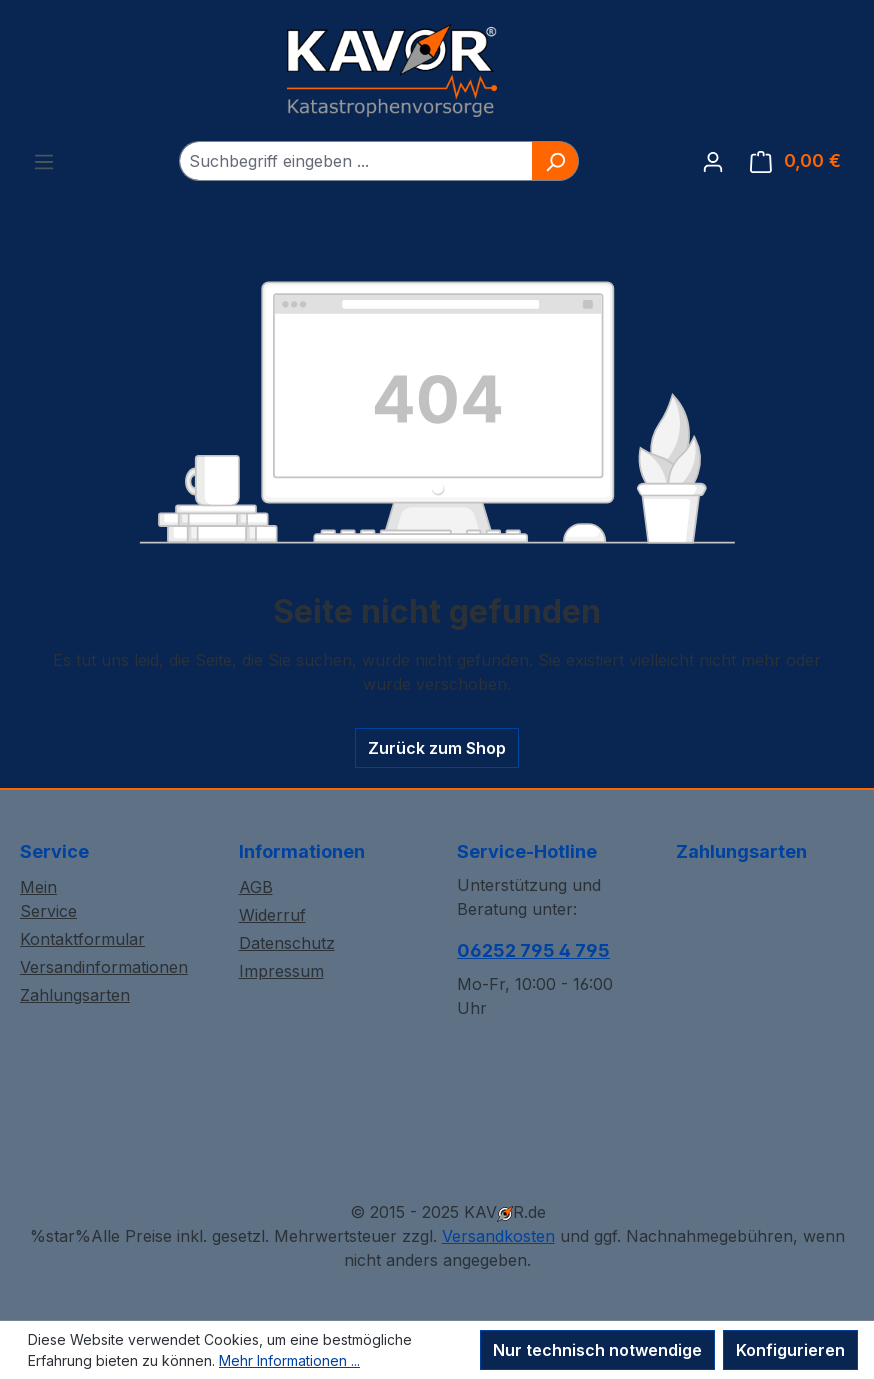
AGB (256, 887)
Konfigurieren (790, 1350)
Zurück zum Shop (437, 748)
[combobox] (356, 161)
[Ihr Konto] (713, 161)
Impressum (281, 971)
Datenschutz (287, 943)
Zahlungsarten (75, 995)
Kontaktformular (82, 939)
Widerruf (272, 915)
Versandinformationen (104, 967)
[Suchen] (555, 161)
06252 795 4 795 (533, 950)
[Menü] (44, 161)
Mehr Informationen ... (289, 1360)
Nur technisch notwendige (597, 1350)
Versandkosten (498, 1236)
